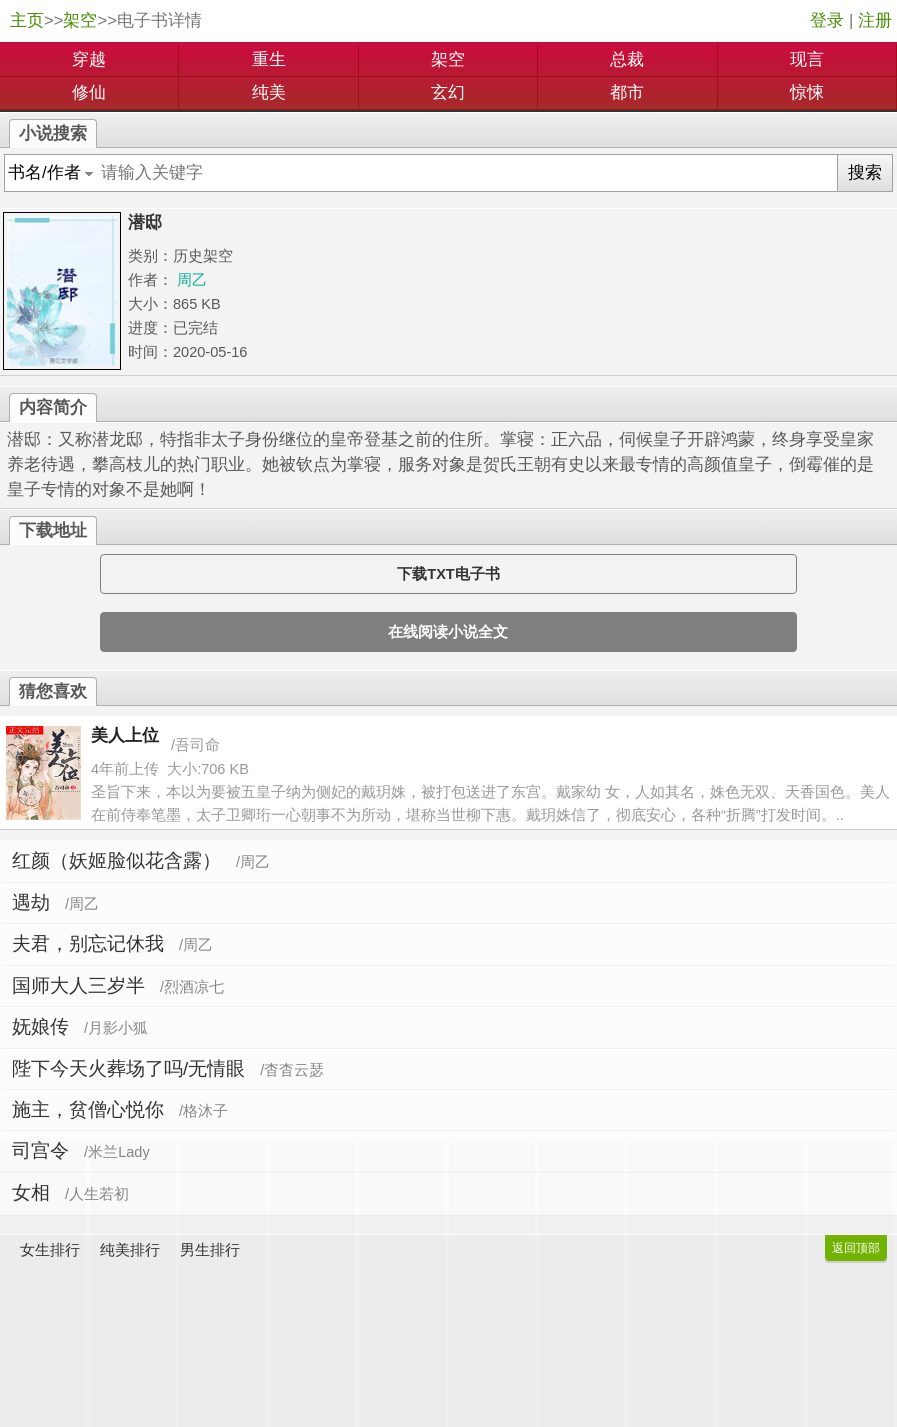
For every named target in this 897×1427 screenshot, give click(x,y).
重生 (269, 59)
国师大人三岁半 (78, 985)
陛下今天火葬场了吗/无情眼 (128, 1068)
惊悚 (807, 92)
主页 (27, 20)
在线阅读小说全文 (448, 632)
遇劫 (31, 902)
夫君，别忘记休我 (88, 943)
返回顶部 (856, 1248)
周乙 (192, 280)
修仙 (89, 92)
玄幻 (448, 92)
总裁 (627, 59)
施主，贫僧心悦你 (88, 1109)
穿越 (89, 59)
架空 (80, 20)
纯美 (269, 92)
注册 (875, 20)
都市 (627, 92)
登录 (827, 20)
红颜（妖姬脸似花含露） (116, 860)
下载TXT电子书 (448, 574)
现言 (807, 59)
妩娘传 (40, 1026)
